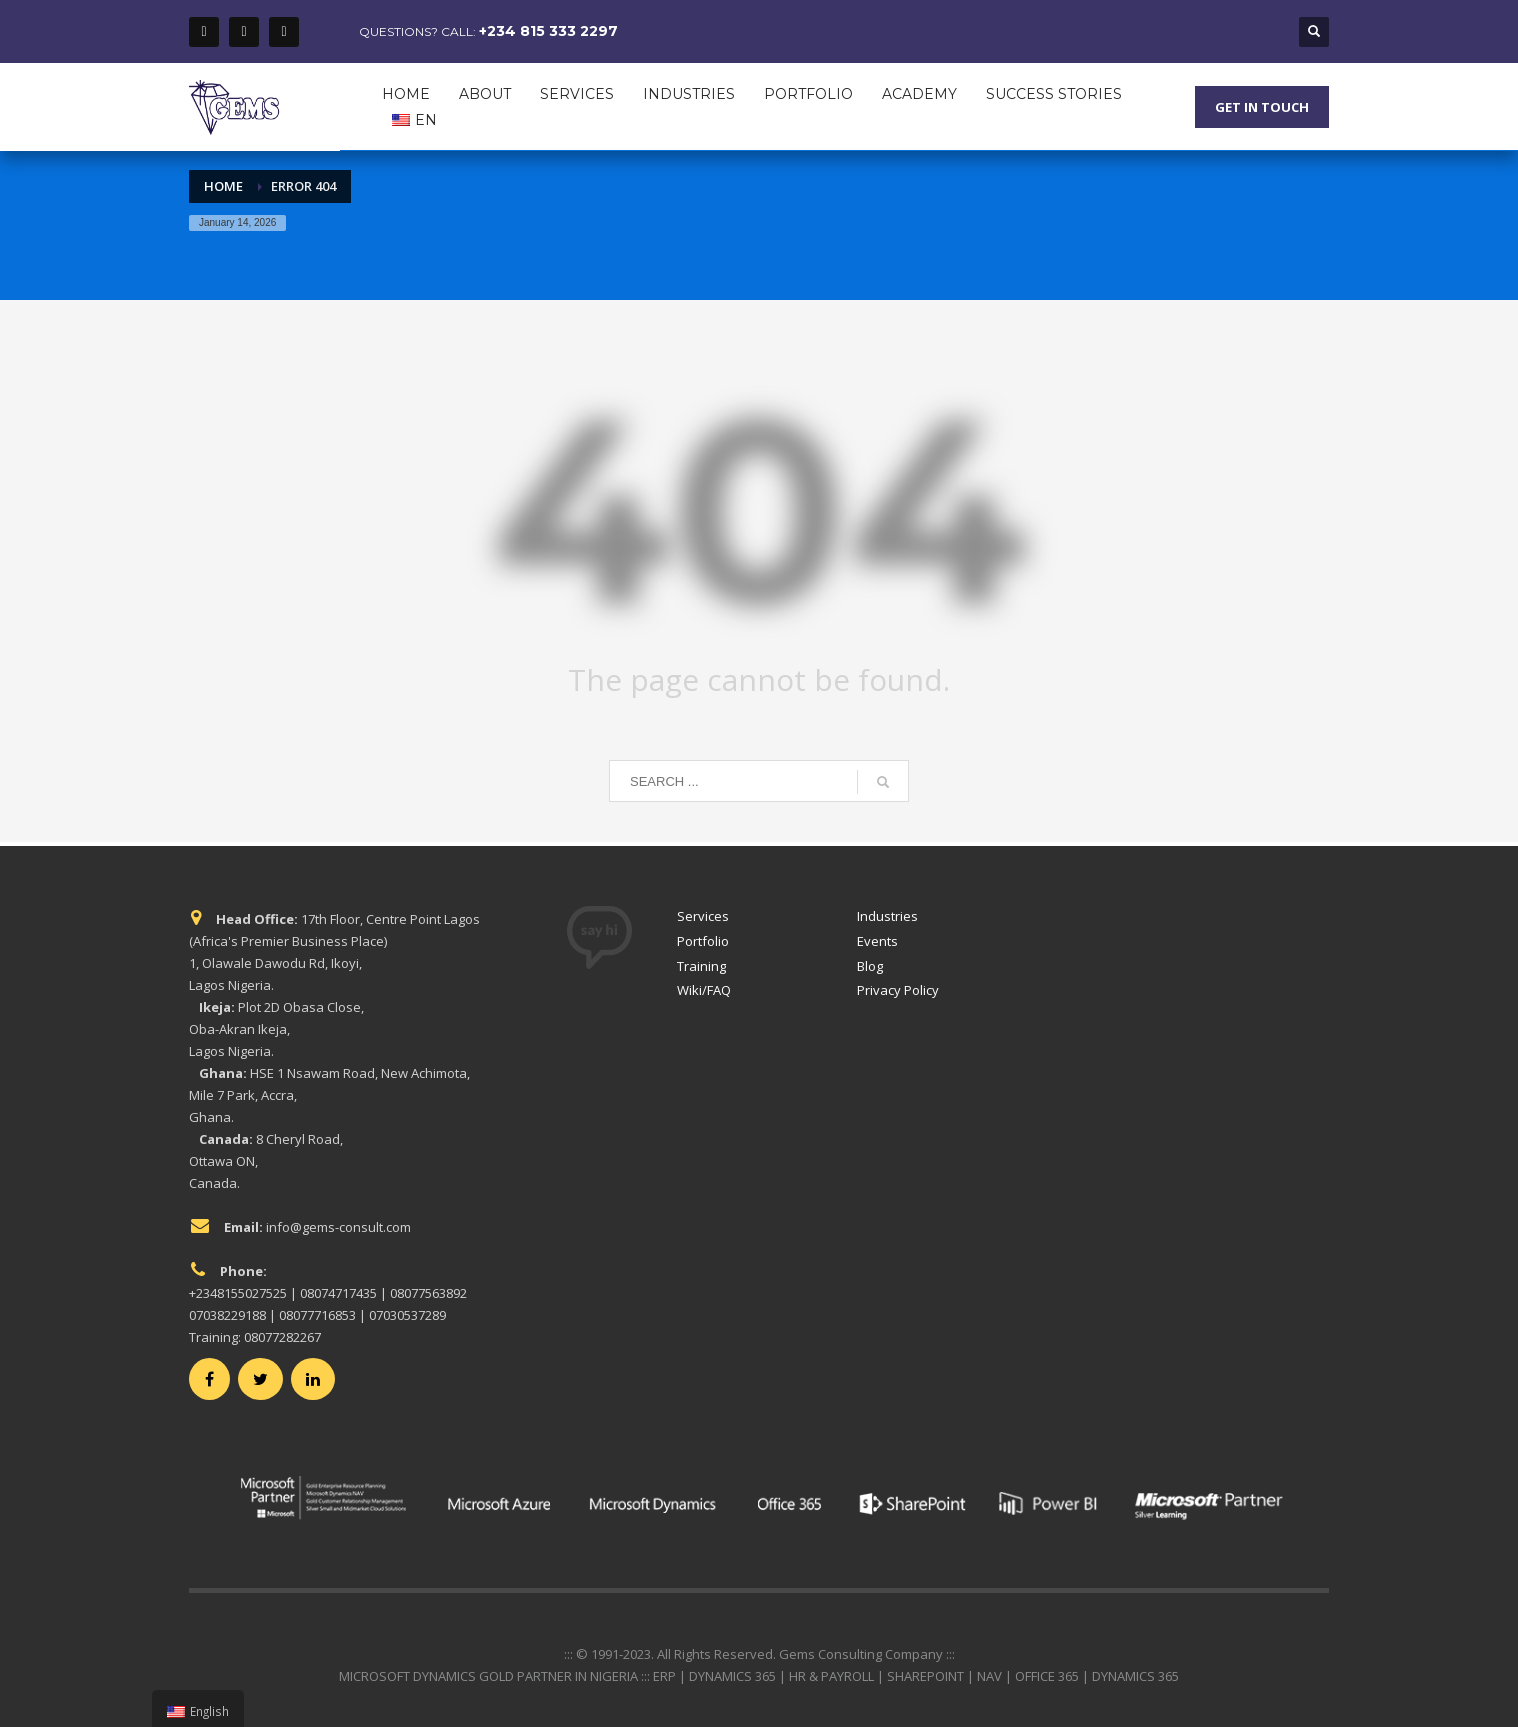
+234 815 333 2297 (548, 31)
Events (877, 941)
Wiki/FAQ (704, 990)
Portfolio (703, 941)
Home (223, 186)
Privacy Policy (898, 990)
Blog (870, 966)
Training (701, 966)
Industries (887, 916)
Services (703, 916)
